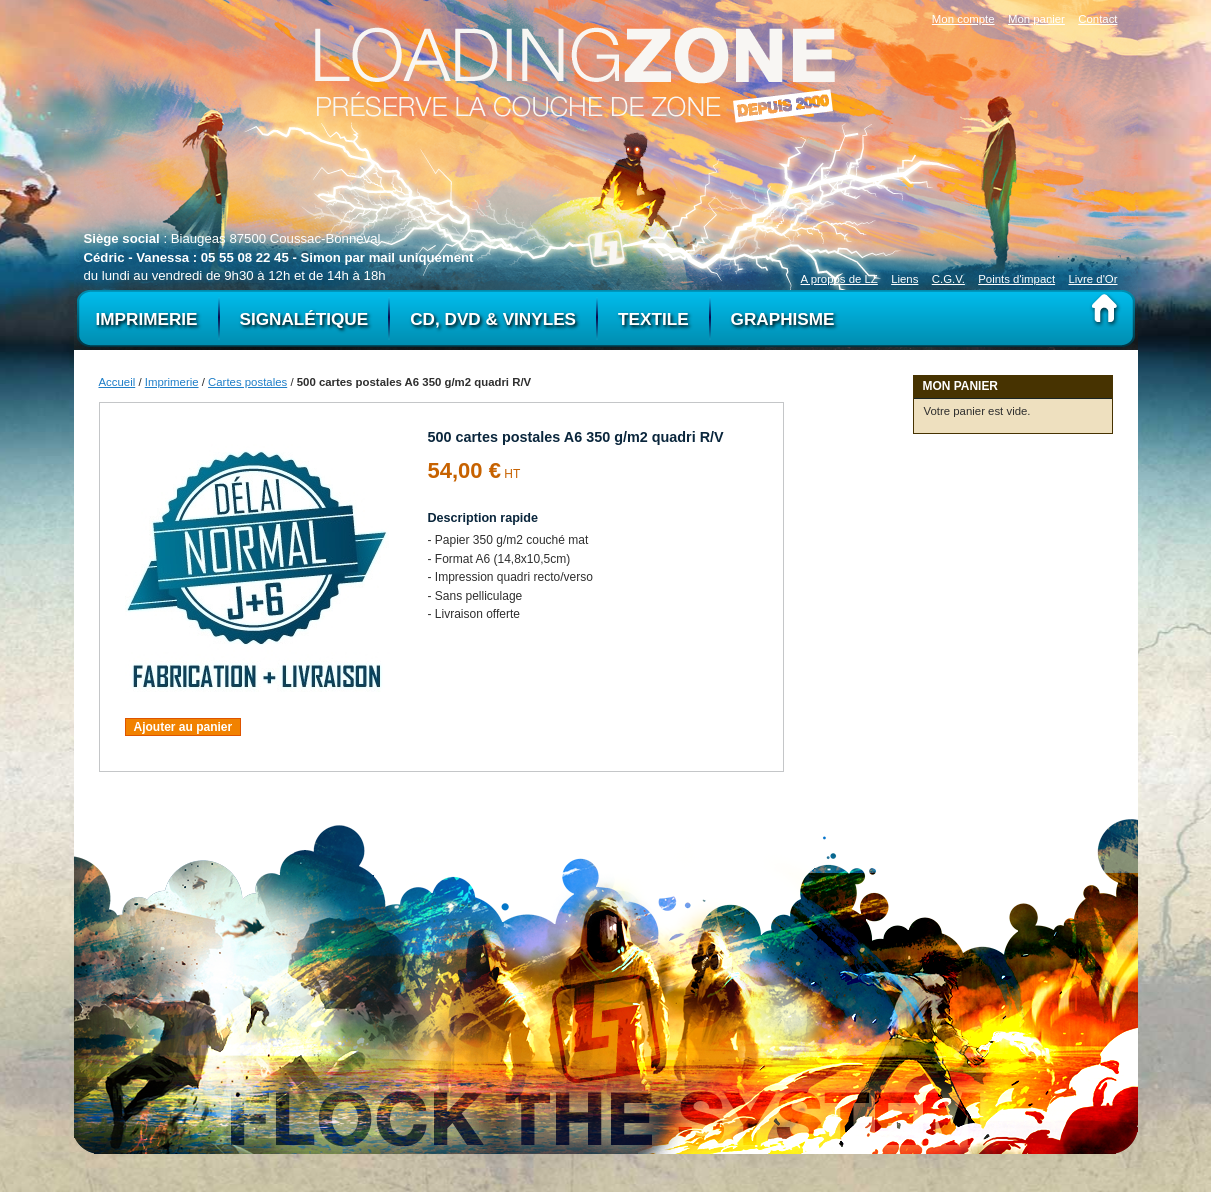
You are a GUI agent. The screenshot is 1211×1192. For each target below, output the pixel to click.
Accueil (117, 382)
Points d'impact (1016, 279)
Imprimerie (172, 382)
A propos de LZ (839, 279)
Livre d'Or (1092, 279)
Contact (1097, 19)
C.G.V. (948, 279)
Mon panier (1036, 19)
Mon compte (963, 19)
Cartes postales (247, 382)
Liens (904, 279)
